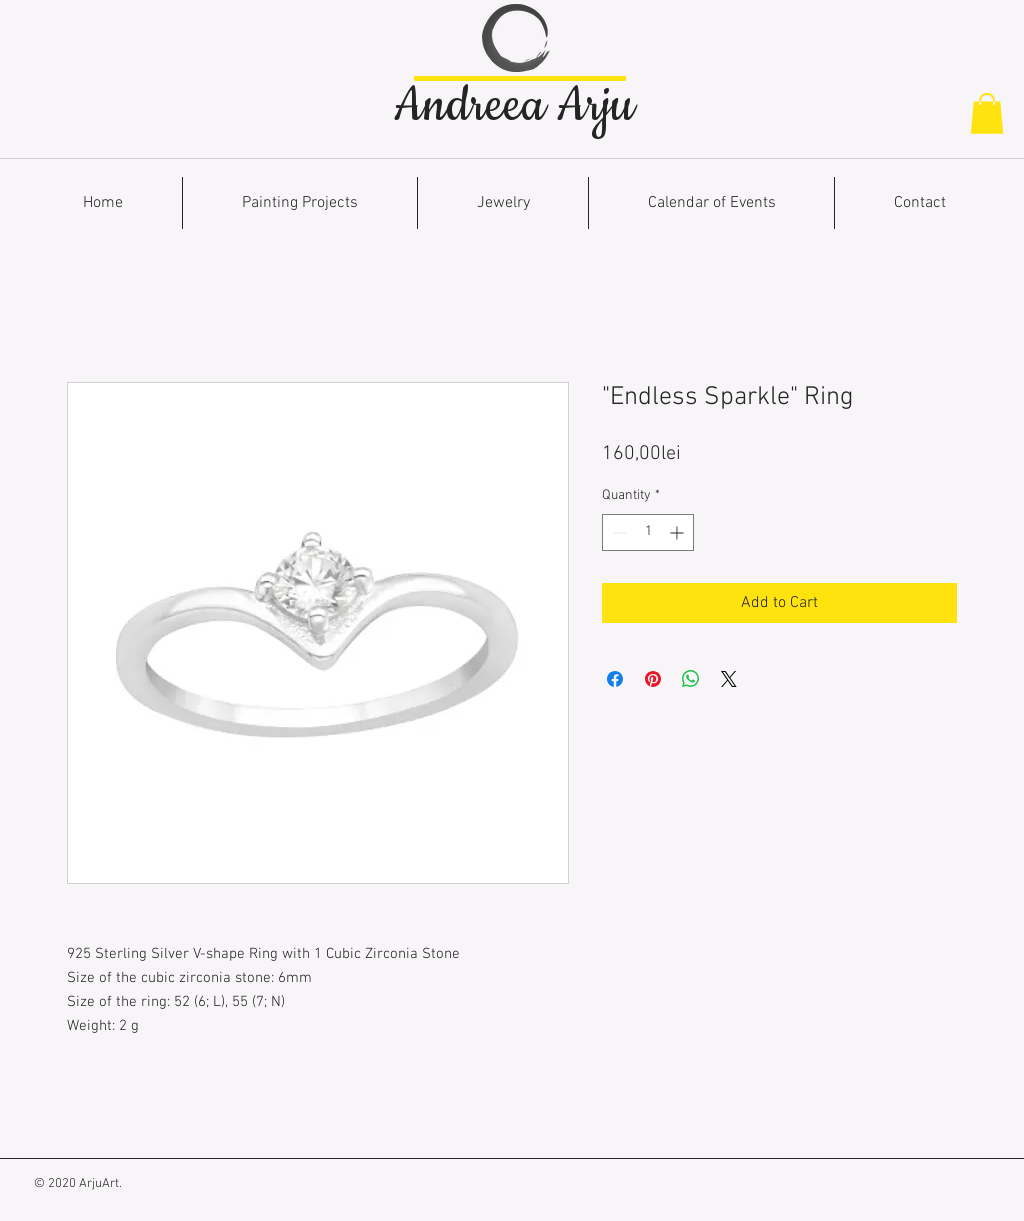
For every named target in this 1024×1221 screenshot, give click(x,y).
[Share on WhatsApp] (691, 679)
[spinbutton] (648, 532)
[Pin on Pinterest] (653, 679)
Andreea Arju (514, 106)
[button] (987, 113)
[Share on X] (729, 679)
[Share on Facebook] (615, 679)
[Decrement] (617, 532)
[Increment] (678, 532)
